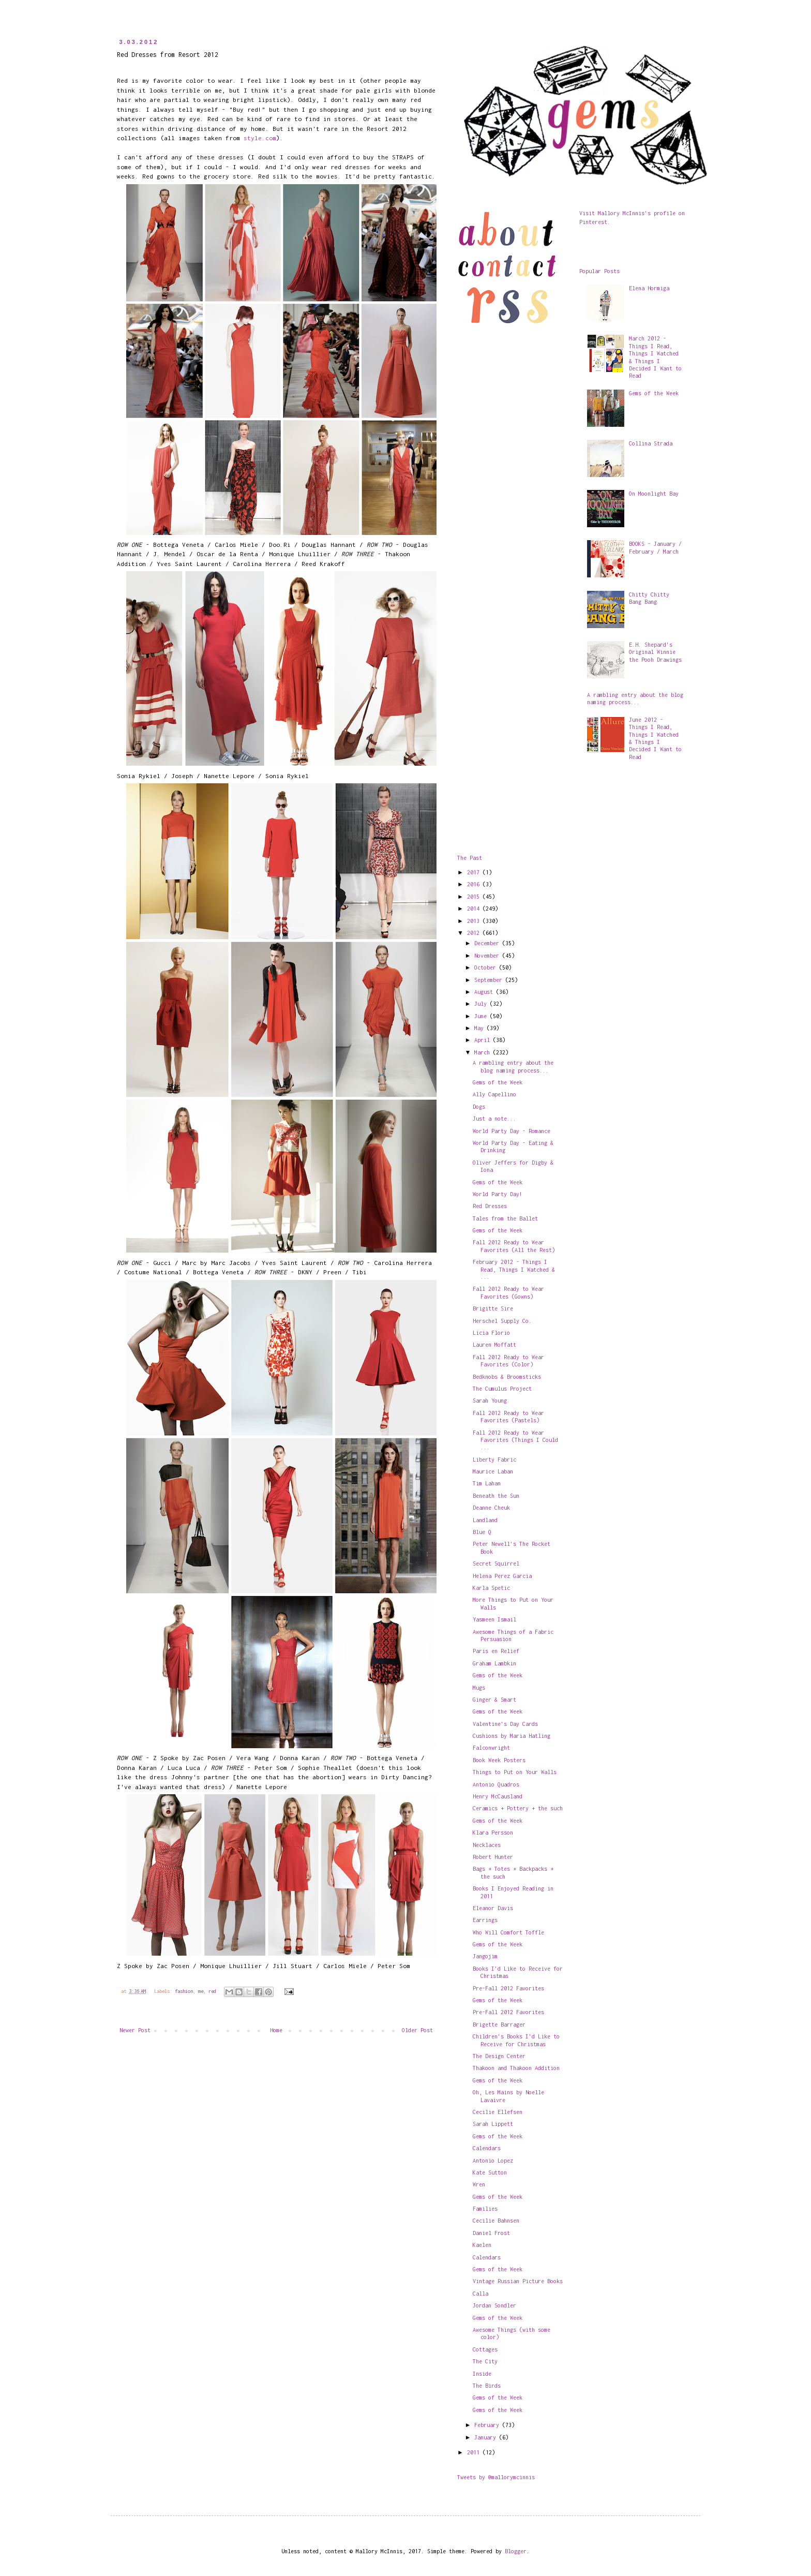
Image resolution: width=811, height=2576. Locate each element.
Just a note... (494, 1118)
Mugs (479, 1688)
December (488, 943)
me (200, 1991)
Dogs (479, 1107)
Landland (485, 1520)
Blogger (516, 2551)
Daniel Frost (491, 2233)
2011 (475, 2452)
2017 (475, 872)
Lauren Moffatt (494, 1345)
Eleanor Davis (493, 1908)
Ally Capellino (494, 1094)
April (483, 1040)
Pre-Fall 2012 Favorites (508, 1988)
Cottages (485, 2349)
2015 (475, 897)
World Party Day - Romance (511, 1131)
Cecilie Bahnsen (496, 2220)
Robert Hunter (493, 1857)
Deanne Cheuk (491, 1508)
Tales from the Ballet (505, 1218)
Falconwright (491, 1748)
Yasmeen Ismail (494, 1619)
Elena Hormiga (649, 288)
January (486, 2437)
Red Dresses (490, 1206)
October (486, 967)
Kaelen (482, 2245)
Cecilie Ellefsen (497, 2112)
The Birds (487, 2386)
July (482, 1004)
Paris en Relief (496, 1651)
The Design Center (499, 2056)
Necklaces (487, 1845)
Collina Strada (650, 443)
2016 (475, 884)
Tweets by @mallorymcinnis (496, 2477)
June (482, 1016)
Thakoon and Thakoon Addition (516, 2068)
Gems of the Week (497, 1082)
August (485, 992)
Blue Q (482, 1532)
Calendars (487, 2148)
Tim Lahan (487, 1483)
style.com (260, 138)
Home (276, 2030)
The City (485, 2361)
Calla (480, 2293)
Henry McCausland (497, 1796)
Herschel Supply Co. (502, 1321)
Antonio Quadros (496, 1784)
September (489, 980)
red (212, 1991)
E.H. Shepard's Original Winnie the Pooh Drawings (655, 652)
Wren (479, 2184)
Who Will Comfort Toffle (508, 1932)
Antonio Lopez (493, 2160)
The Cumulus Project (502, 1389)
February (488, 2425)
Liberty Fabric (494, 1459)
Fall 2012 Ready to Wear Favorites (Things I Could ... (515, 1440)
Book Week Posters (499, 1760)
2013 (475, 921)
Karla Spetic (491, 1588)
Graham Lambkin (494, 1663)
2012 (475, 933)
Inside (482, 2374)
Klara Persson (493, 1832)
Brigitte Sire (493, 1308)
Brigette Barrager (499, 2024)
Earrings (485, 1920)
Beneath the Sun (496, 1496)
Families (485, 2209)
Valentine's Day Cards (505, 1724)
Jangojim (485, 1956)
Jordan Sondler (494, 2305)
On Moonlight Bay (654, 493)
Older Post (417, 2030)
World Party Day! (497, 1194)
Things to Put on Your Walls (515, 1772)
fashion (184, 1991)
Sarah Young (490, 1400)
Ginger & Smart (494, 1699)
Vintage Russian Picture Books (518, 2281)
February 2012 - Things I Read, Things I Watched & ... (514, 1269)
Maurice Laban (493, 1471)
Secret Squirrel (496, 1563)
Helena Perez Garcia (502, 1576)
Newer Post (135, 2030)
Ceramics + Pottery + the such (518, 1808)
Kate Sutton (490, 2172)
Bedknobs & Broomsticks (507, 1377)
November (488, 955)
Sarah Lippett (493, 2124)
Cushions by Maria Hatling (511, 1736)
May (480, 1028)
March (483, 1052)
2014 (475, 908)
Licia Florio (491, 1333)
